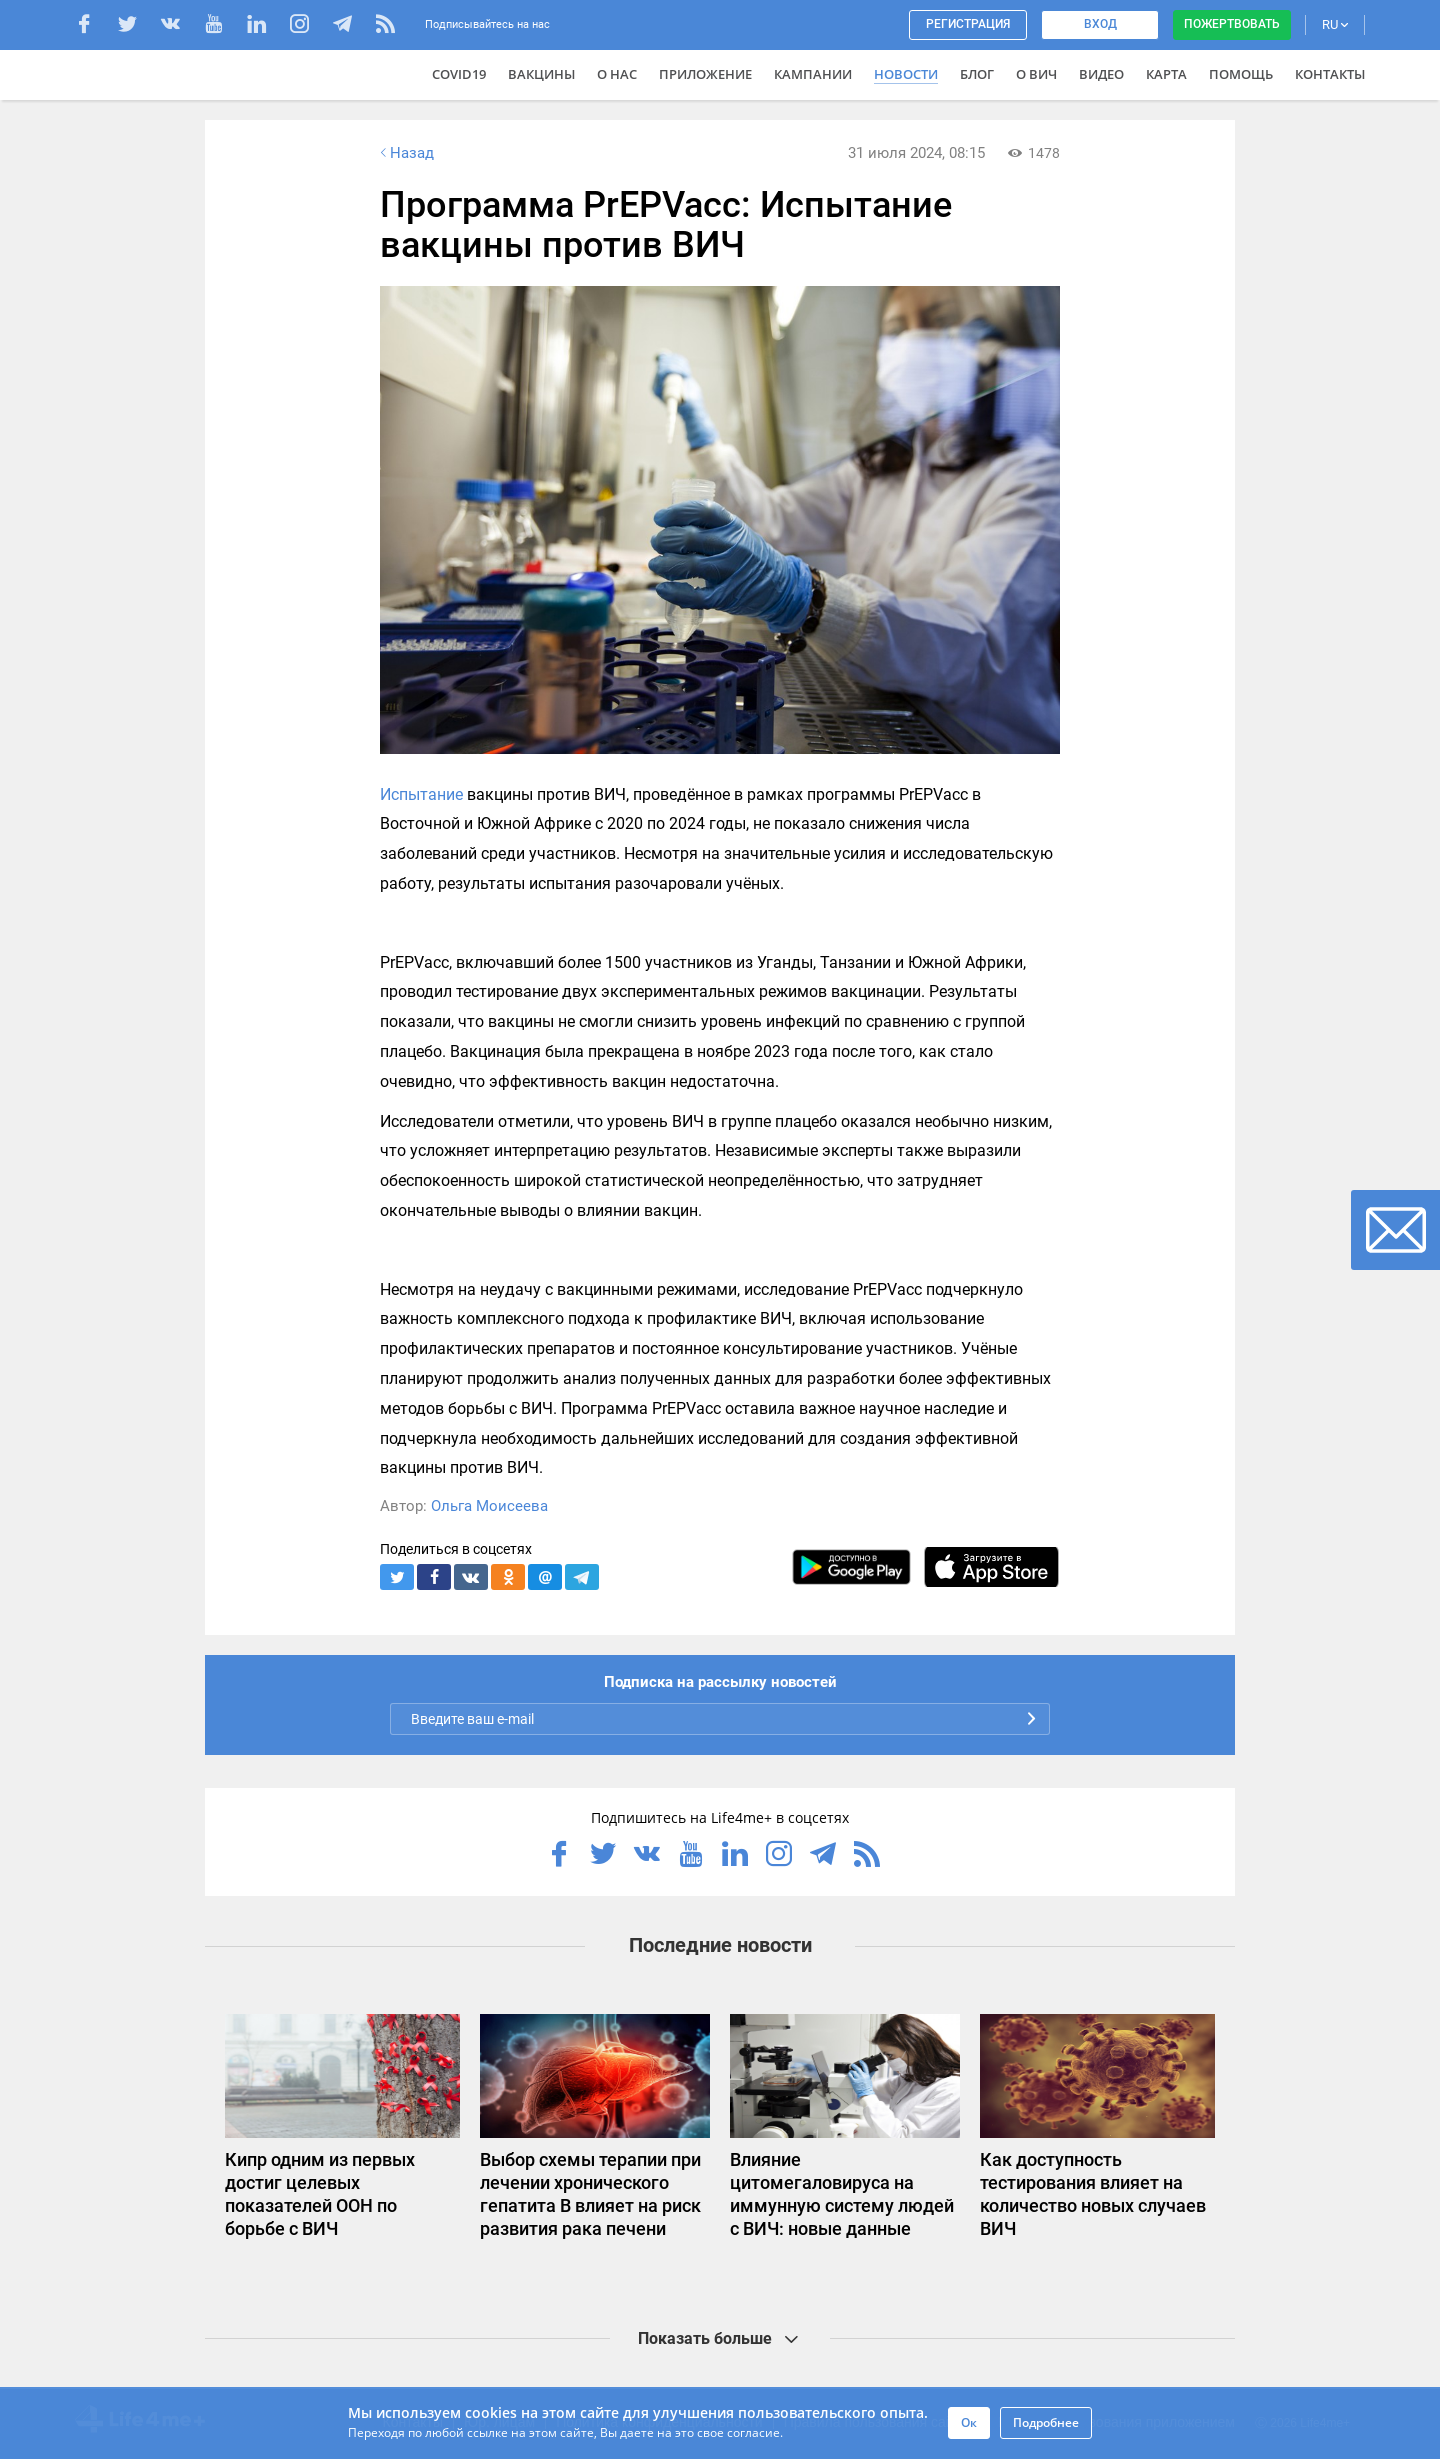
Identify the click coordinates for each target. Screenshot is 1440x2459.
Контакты (1330, 74)
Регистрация (968, 24)
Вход (1100, 24)
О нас (617, 74)
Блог (977, 74)
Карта (1166, 74)
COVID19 (459, 74)
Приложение (705, 74)
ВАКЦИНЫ (541, 74)
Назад (405, 153)
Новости (906, 74)
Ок (969, 2422)
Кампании (813, 74)
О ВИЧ (1036, 74)
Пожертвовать (1232, 24)
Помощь (1241, 74)
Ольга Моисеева (489, 1506)
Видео (1101, 74)
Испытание (421, 794)
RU (1335, 24)
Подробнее (1046, 2422)
